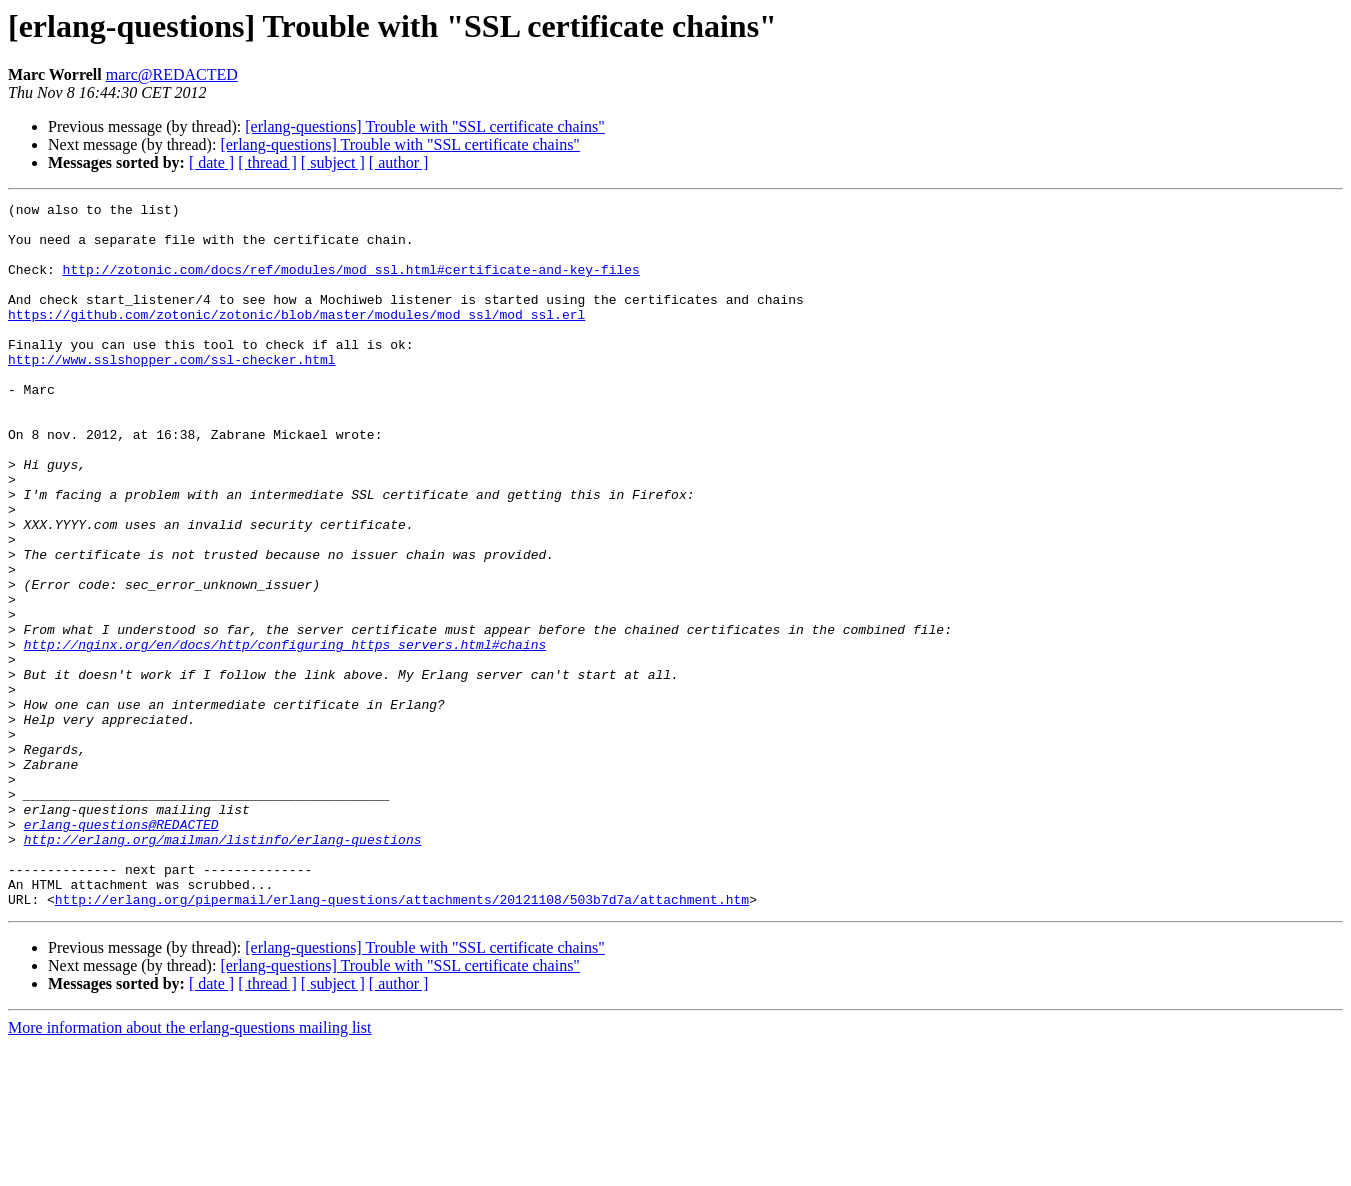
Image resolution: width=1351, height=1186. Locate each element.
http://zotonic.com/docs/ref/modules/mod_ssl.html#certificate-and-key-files (351, 284)
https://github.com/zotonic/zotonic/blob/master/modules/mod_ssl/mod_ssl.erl (296, 338)
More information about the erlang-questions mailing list (189, 1168)
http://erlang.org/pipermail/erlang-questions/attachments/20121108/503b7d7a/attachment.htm (402, 1040)
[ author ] (399, 162)
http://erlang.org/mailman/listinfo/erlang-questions (223, 968)
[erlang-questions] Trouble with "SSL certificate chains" (425, 126)
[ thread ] (267, 162)
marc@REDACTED (172, 74)
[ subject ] (333, 162)
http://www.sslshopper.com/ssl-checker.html (172, 392)
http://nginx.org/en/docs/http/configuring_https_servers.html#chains (285, 734)
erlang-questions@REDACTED (121, 950)
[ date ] (211, 162)
